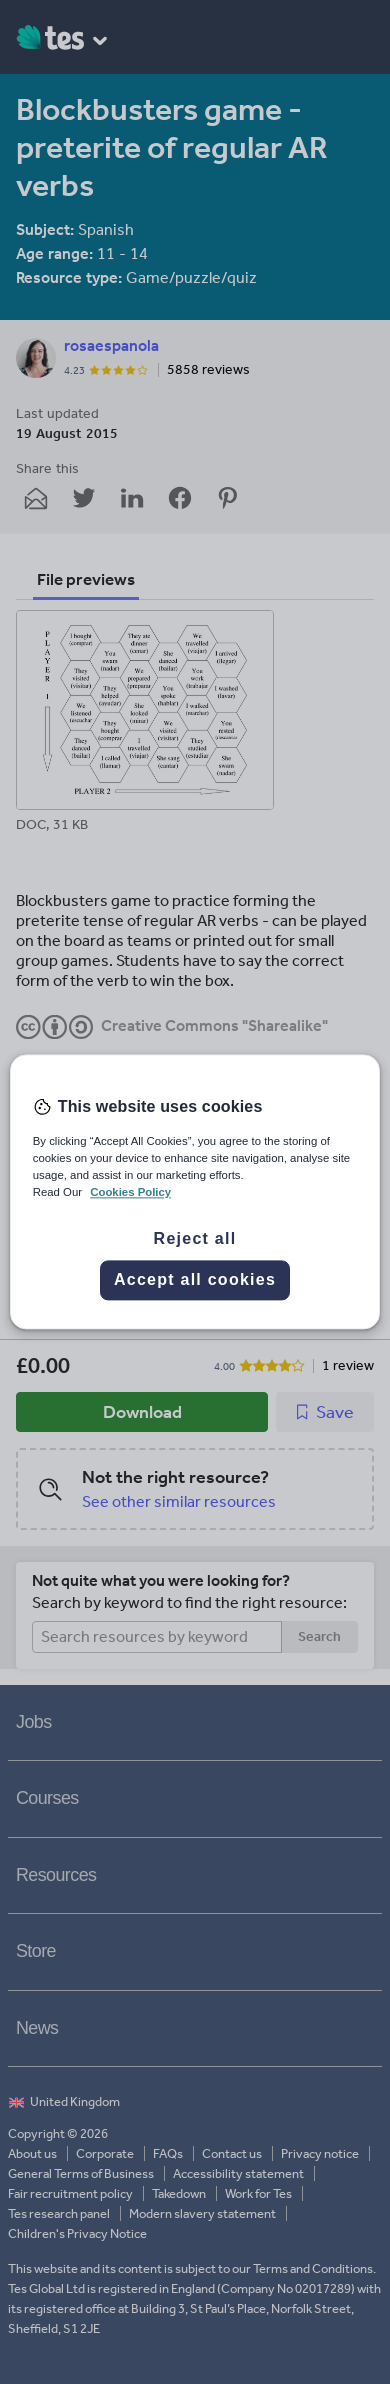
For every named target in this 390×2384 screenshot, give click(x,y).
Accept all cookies (195, 1280)
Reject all (195, 1239)
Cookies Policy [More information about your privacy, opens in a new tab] (130, 1193)
